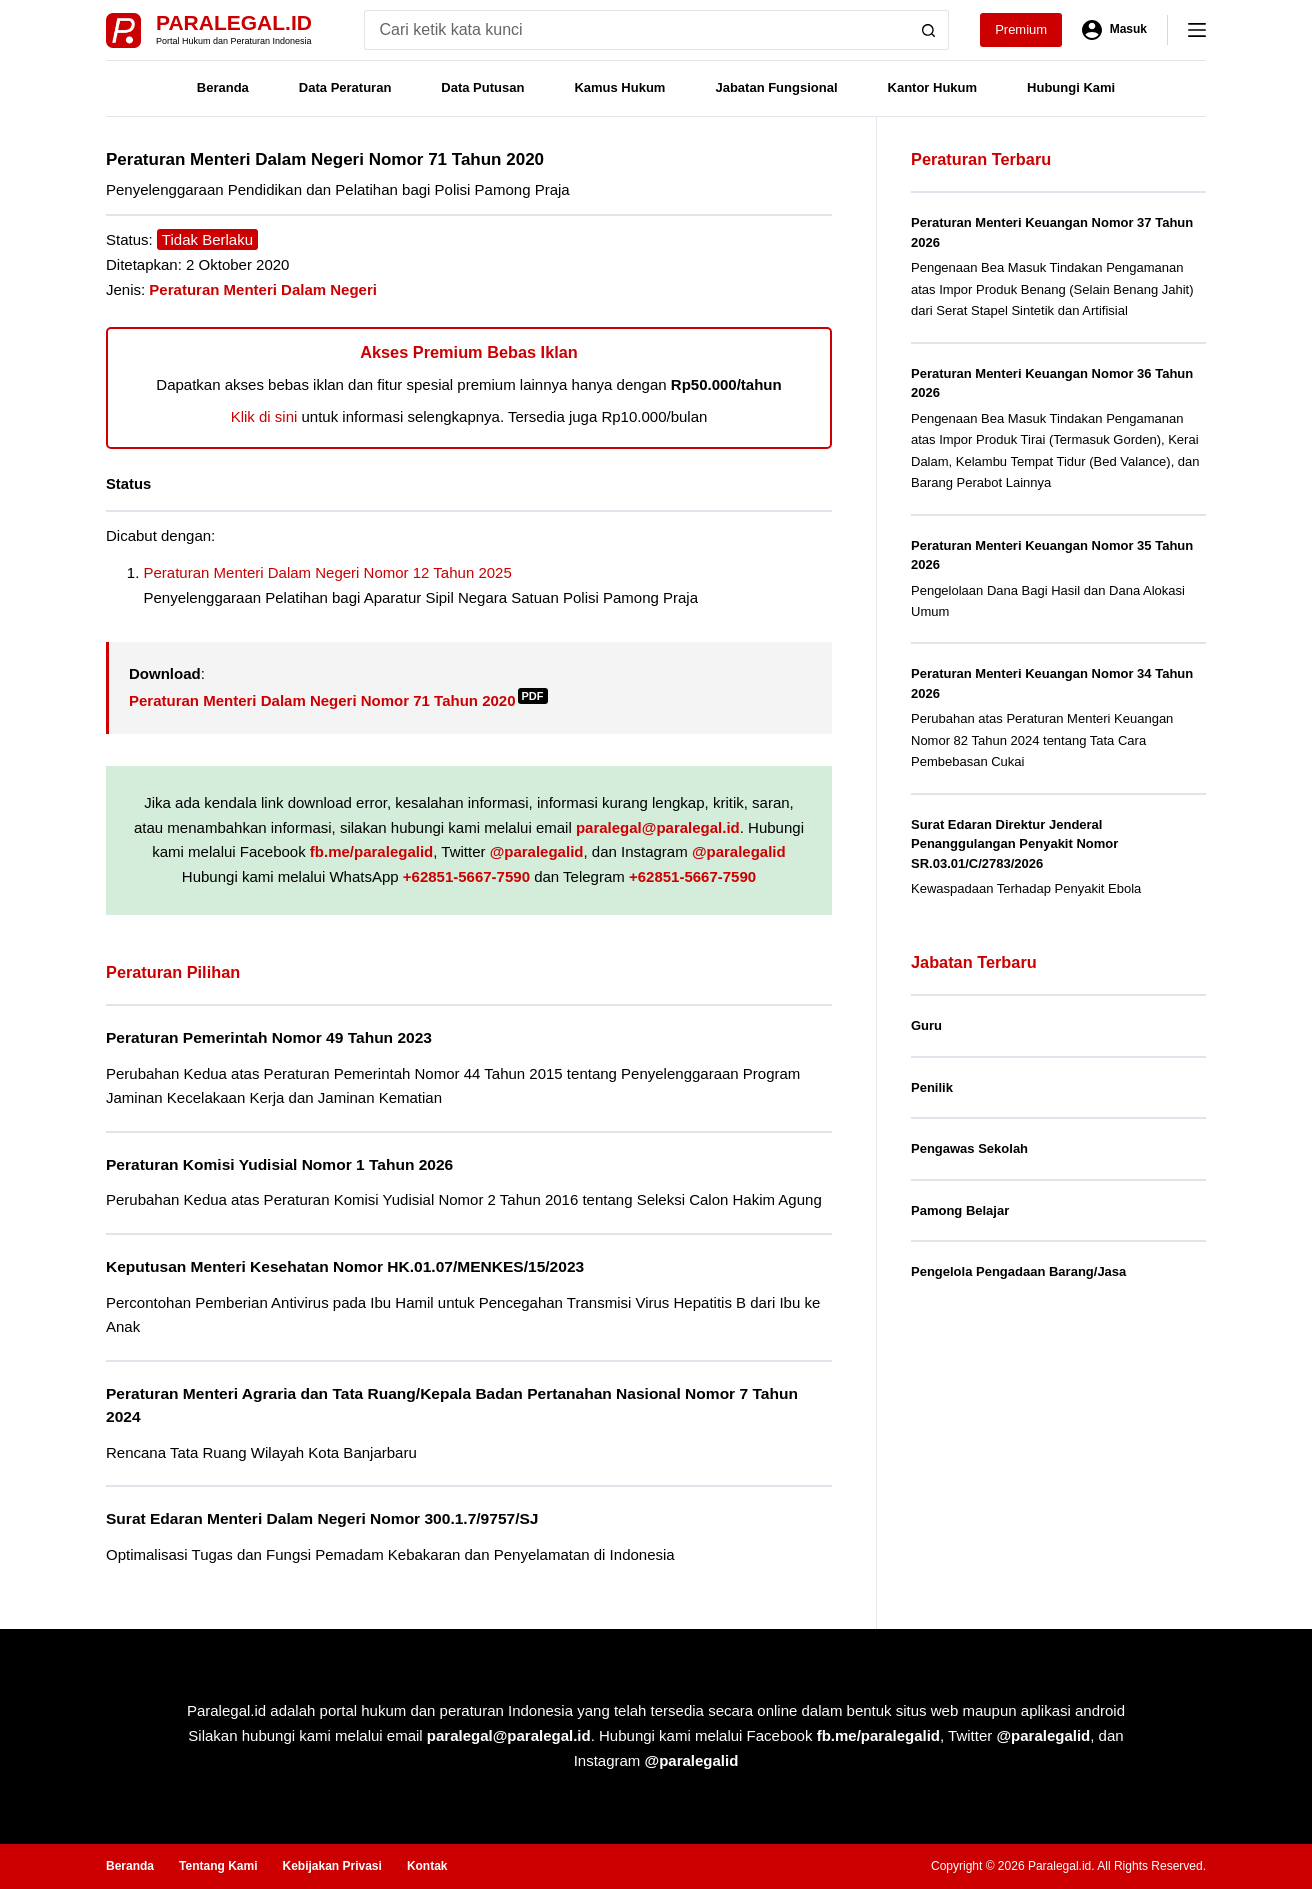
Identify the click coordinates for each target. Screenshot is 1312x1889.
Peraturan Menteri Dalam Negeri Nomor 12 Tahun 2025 (328, 572)
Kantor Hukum (933, 87)
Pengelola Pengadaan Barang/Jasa (1018, 1271)
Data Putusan (482, 87)
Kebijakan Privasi (331, 1866)
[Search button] (929, 30)
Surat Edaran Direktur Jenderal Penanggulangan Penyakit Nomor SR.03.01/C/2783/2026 (1014, 844)
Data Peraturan (345, 87)
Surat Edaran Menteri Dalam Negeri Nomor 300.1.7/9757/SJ (322, 1518)
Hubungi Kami (1071, 87)
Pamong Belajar (960, 1210)
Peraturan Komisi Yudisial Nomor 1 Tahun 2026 (279, 1164)
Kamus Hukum (619, 87)
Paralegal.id (234, 22)
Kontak (427, 1866)
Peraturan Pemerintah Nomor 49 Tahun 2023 (269, 1037)
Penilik (932, 1087)
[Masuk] (1114, 30)
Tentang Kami (218, 1866)
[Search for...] (636, 30)
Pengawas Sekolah (969, 1148)
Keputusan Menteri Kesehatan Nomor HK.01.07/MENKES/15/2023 (345, 1266)
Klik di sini (264, 416)
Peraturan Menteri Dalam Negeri (263, 289)
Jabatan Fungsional (776, 87)
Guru (926, 1025)
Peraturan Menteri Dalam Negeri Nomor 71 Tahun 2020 (338, 700)
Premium (1021, 29)
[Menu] (1197, 30)
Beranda (223, 87)
